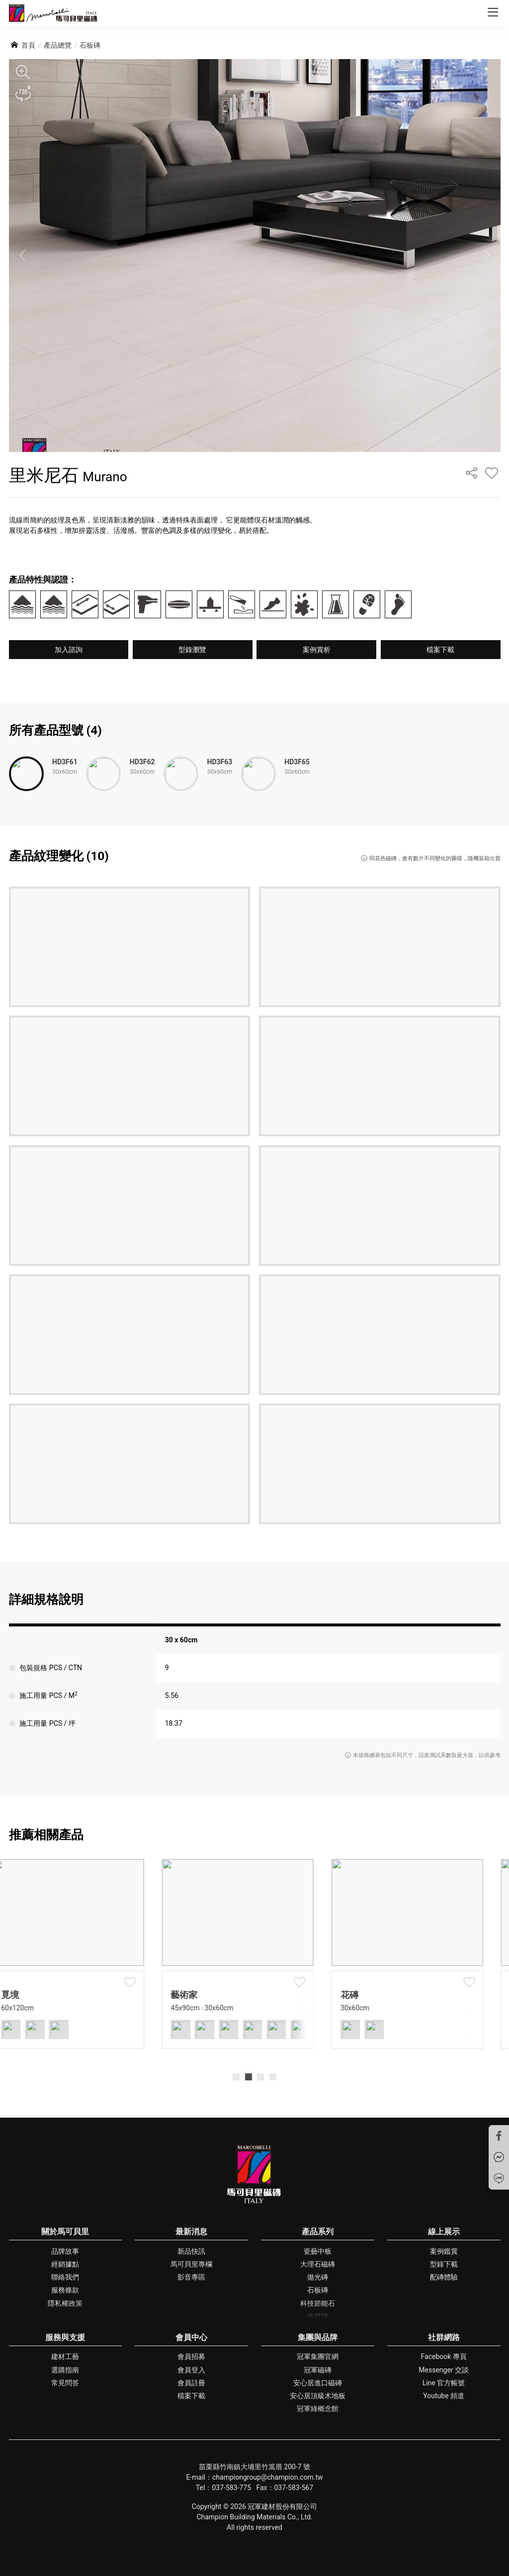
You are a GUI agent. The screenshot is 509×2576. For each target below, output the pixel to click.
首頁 (28, 45)
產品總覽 (58, 45)
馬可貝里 (53, 13)
